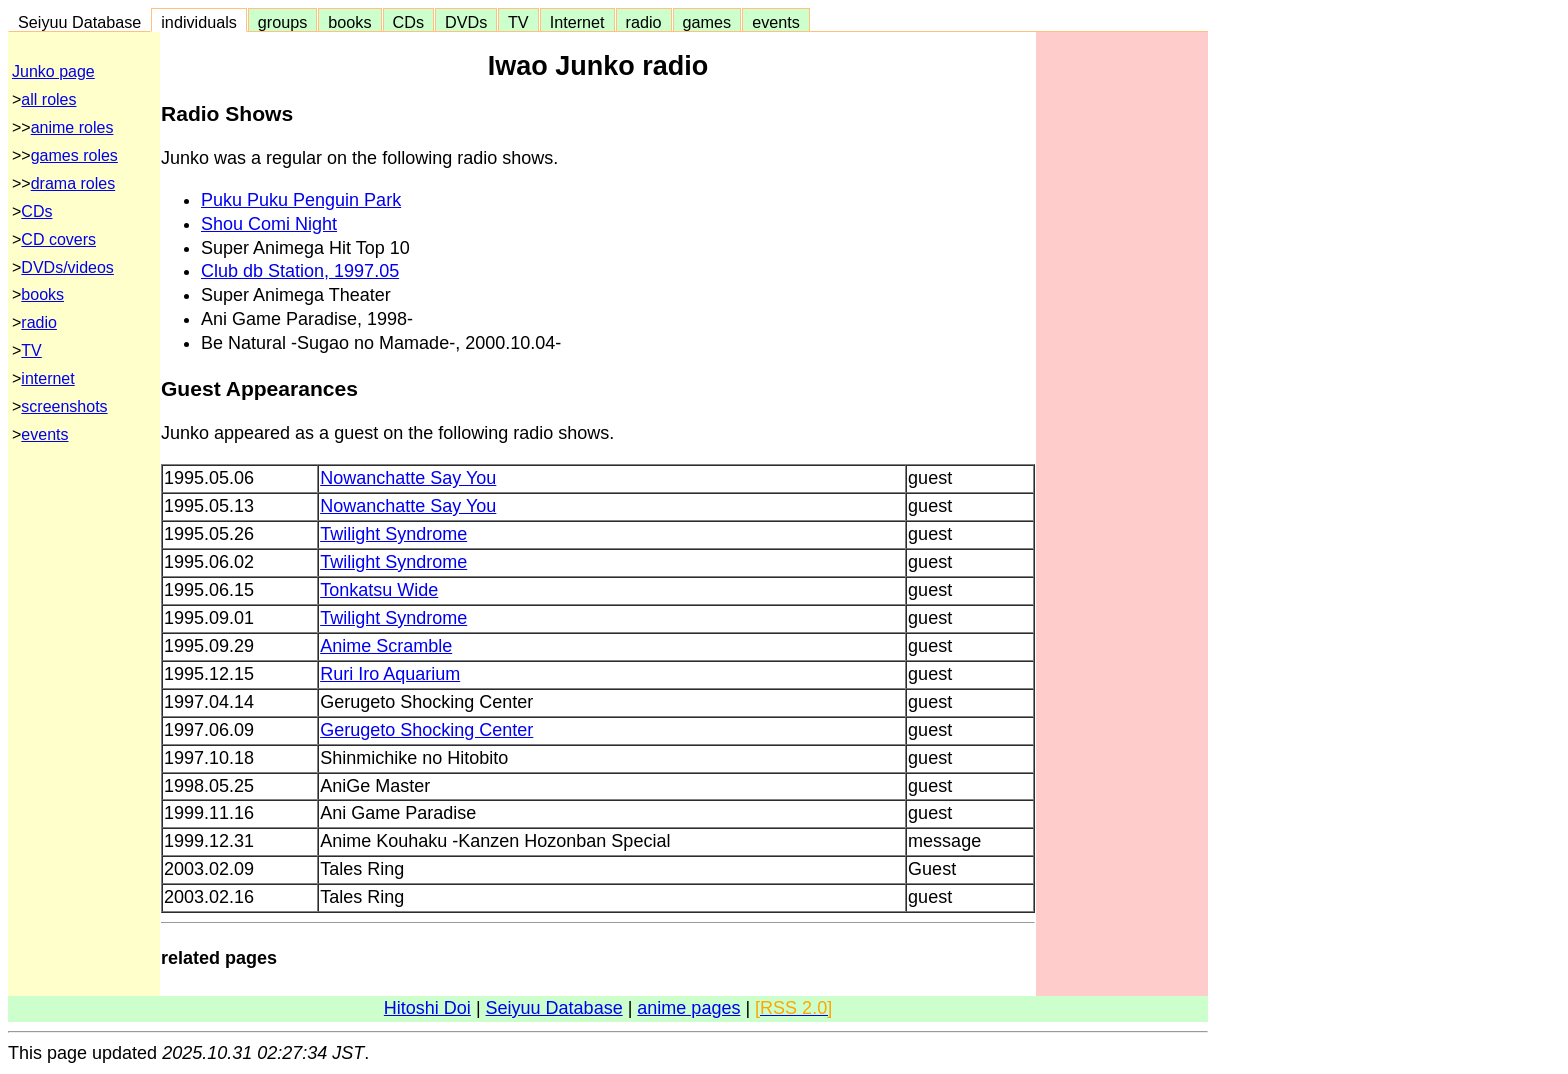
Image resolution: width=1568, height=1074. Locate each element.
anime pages (688, 1008)
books (349, 22)
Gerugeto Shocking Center (426, 730)
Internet (577, 22)
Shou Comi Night (269, 224)
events (776, 22)
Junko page (53, 71)
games (707, 22)
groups (283, 22)
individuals (199, 22)
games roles (74, 155)
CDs (408, 22)
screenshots (64, 406)
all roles (48, 99)
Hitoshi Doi (427, 1008)
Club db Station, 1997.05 (300, 271)
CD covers (58, 239)
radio (644, 22)
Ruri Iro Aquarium (390, 674)
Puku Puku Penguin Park (301, 200)
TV (518, 22)
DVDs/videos (67, 267)
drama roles (73, 183)
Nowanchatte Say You (408, 478)
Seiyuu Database (79, 22)
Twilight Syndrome (393, 534)
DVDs (466, 22)
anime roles (72, 127)
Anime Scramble (386, 646)
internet (47, 378)
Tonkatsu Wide (379, 590)
